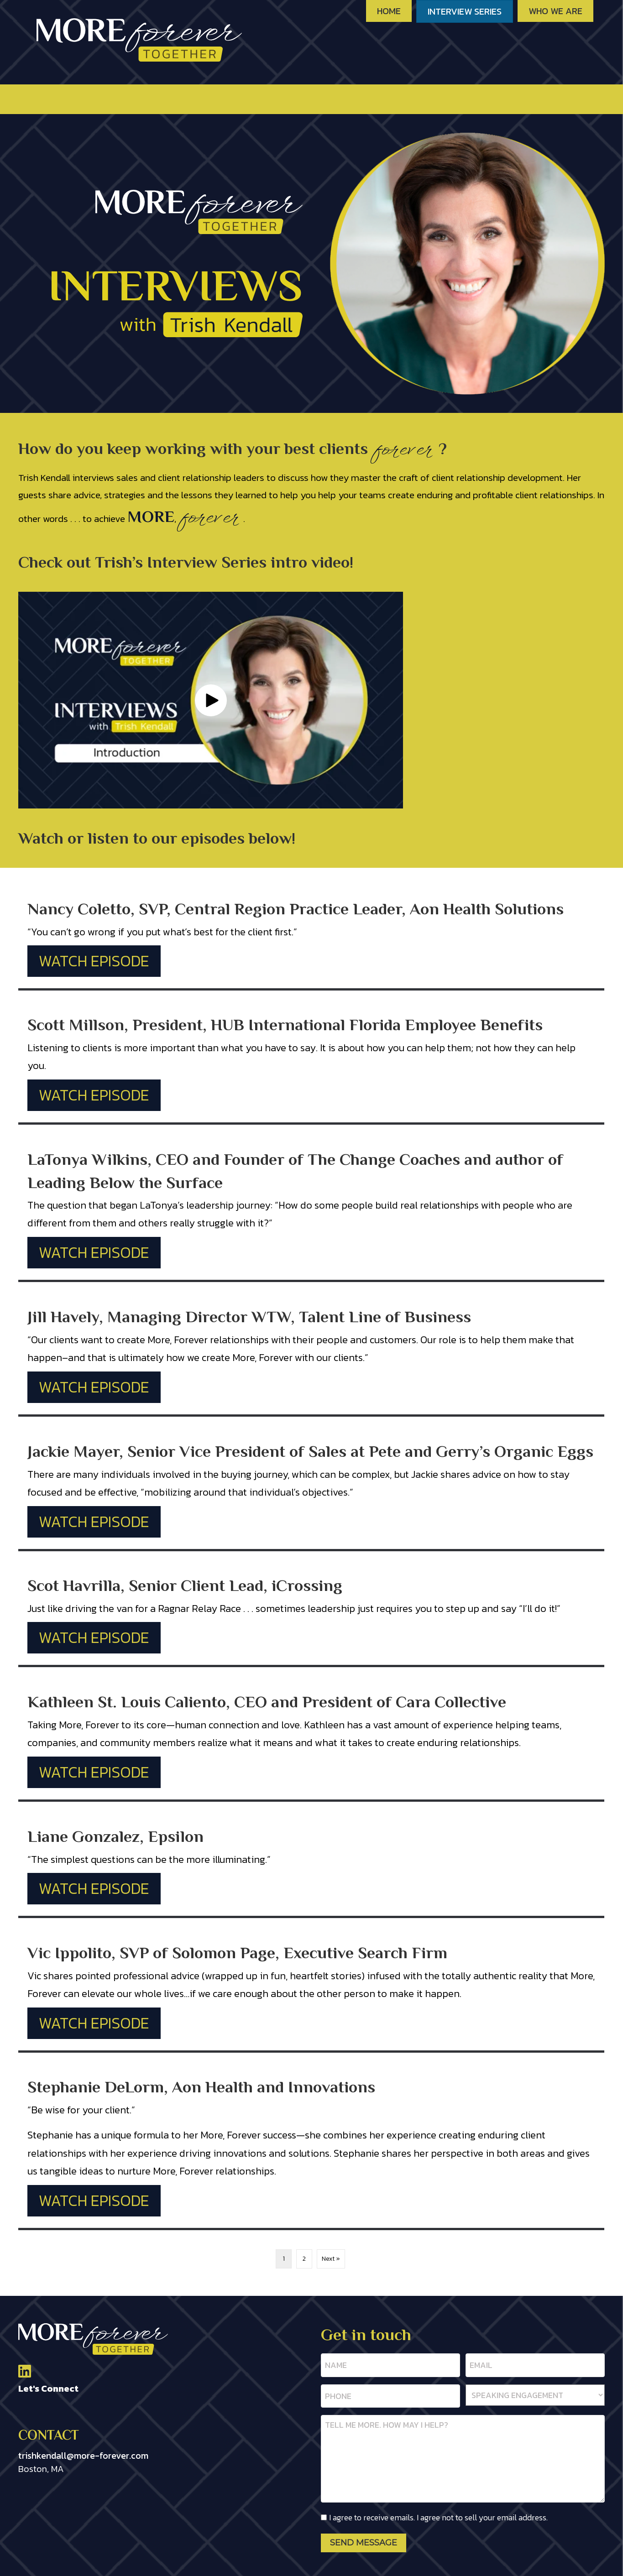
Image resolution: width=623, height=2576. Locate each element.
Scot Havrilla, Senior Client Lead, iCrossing (184, 1585)
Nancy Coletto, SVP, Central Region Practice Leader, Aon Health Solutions (295, 909)
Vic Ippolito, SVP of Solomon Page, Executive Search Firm (237, 1953)
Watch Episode (94, 960)
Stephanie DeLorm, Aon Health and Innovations (201, 2087)
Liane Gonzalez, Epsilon (115, 1836)
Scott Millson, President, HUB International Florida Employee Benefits (285, 1025)
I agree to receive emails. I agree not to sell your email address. (438, 2512)
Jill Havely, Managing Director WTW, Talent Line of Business (249, 1317)
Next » (331, 2258)
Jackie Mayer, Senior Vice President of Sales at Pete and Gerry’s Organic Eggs (310, 1451)
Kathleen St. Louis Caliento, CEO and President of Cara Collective (266, 1702)
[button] (211, 700)
